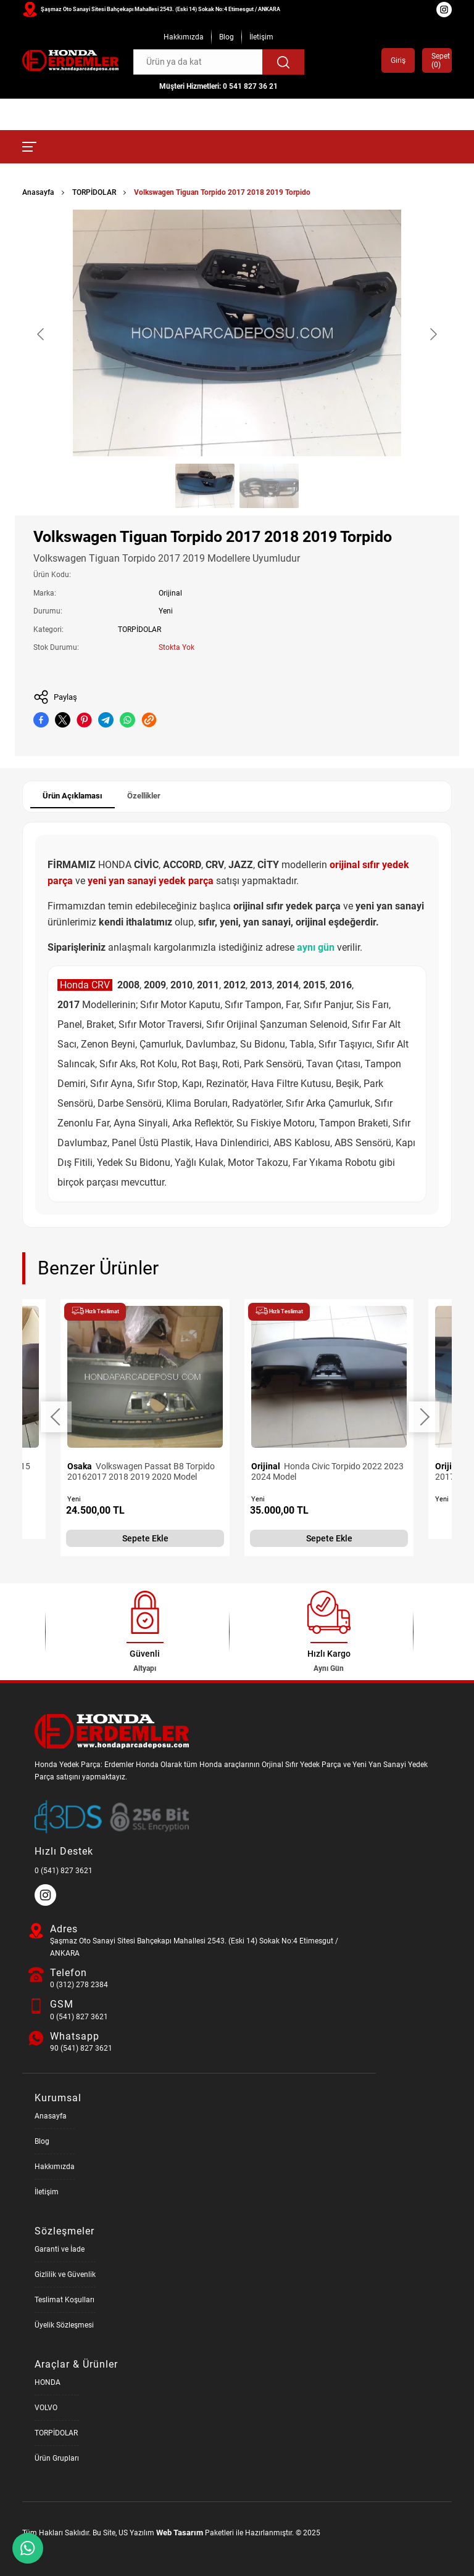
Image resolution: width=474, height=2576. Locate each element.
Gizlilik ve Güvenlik (65, 2274)
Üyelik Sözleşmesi (64, 2325)
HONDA (47, 2382)
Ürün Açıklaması (72, 795)
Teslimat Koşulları (64, 2299)
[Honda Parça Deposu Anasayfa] (70, 61)
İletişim (261, 37)
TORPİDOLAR (94, 192)
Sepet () (437, 60)
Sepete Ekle (145, 1538)
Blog (226, 37)
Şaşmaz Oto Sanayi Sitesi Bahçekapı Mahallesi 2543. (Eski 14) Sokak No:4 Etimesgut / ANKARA (160, 9)
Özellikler (143, 795)
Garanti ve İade (60, 2249)
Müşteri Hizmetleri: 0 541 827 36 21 (218, 86)
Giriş (398, 60)
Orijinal (170, 593)
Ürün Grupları (57, 2458)
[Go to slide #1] (205, 486)
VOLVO (46, 2407)
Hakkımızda (184, 37)
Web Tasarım (179, 2532)
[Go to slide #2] (269, 486)
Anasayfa (38, 192)
